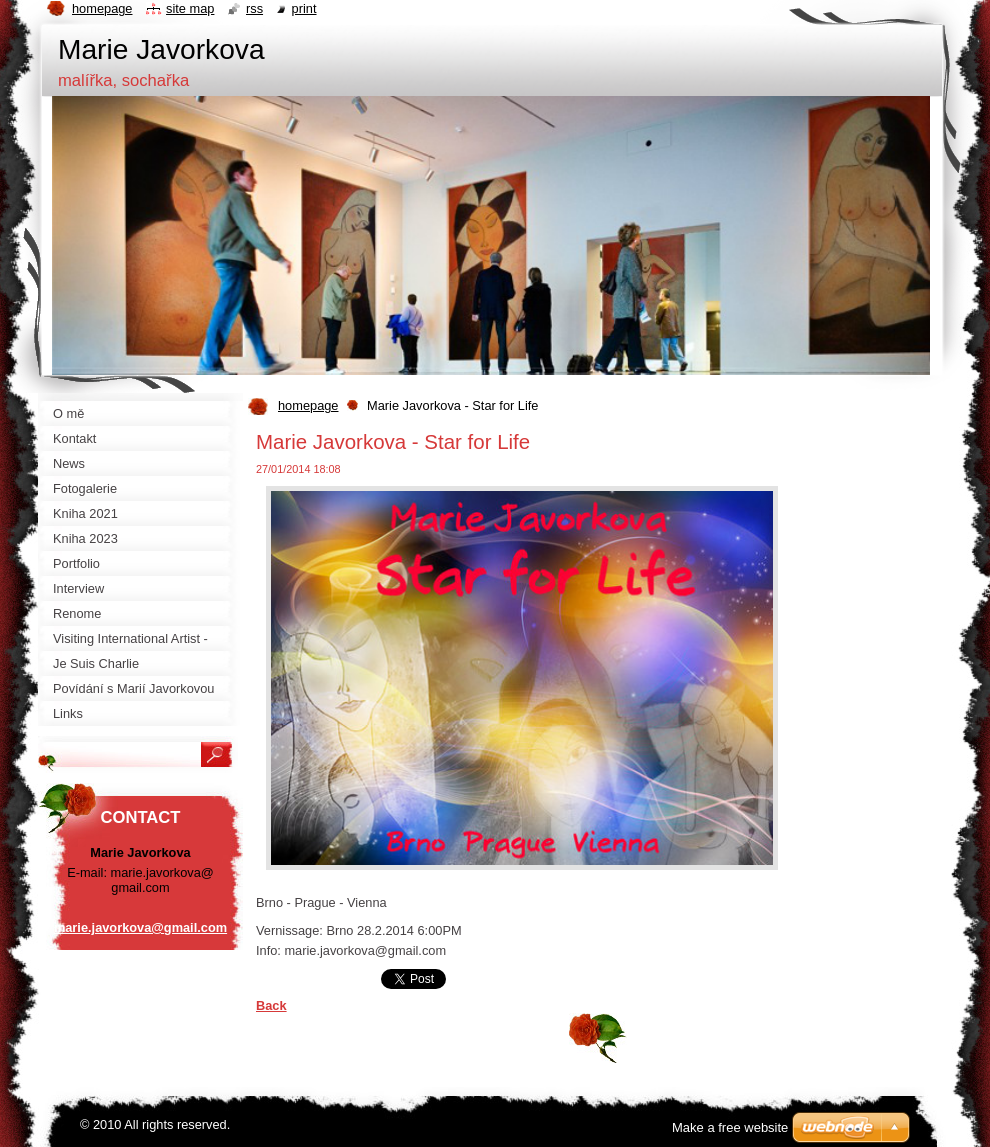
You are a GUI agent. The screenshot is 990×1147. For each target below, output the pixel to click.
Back (271, 1005)
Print (304, 8)
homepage (308, 405)
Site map (190, 8)
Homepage (102, 8)
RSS (254, 8)
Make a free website (730, 1127)
